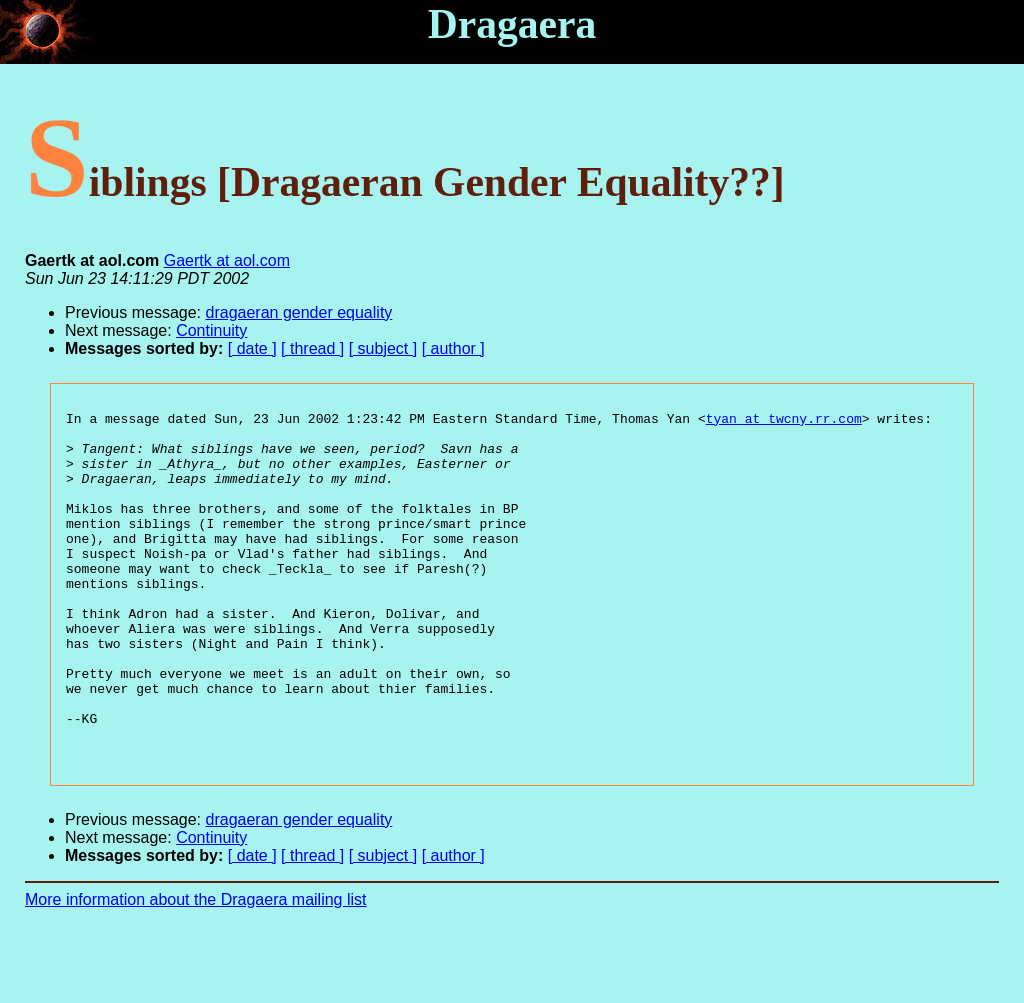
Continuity (211, 330)
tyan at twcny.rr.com (784, 421)
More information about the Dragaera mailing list (196, 968)
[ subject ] (383, 348)
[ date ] (252, 348)
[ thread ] (312, 348)
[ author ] (453, 348)
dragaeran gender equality (299, 312)
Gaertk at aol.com (227, 260)
